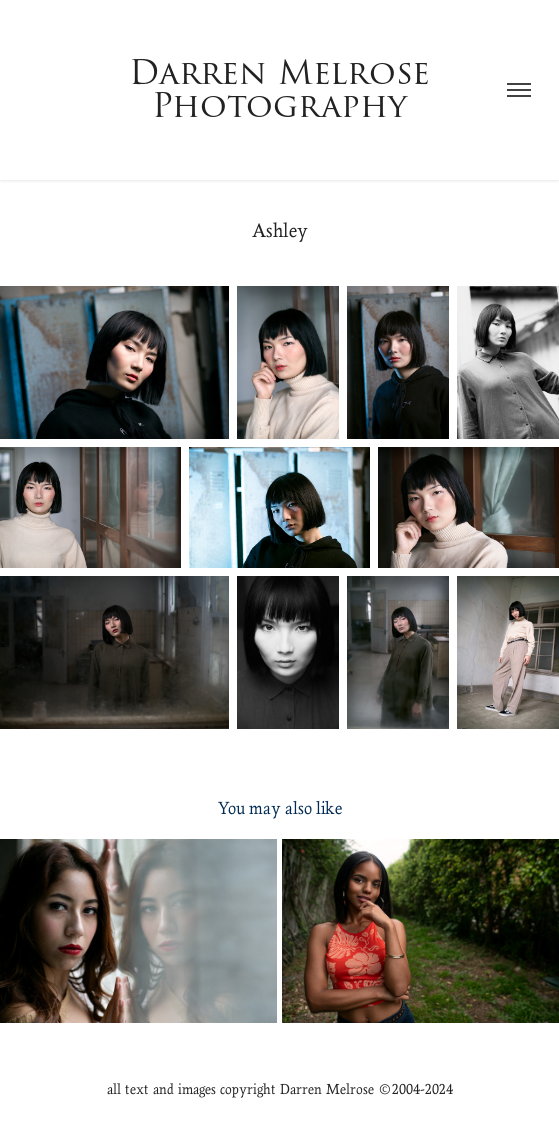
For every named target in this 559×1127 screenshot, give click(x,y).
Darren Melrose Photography (285, 90)
